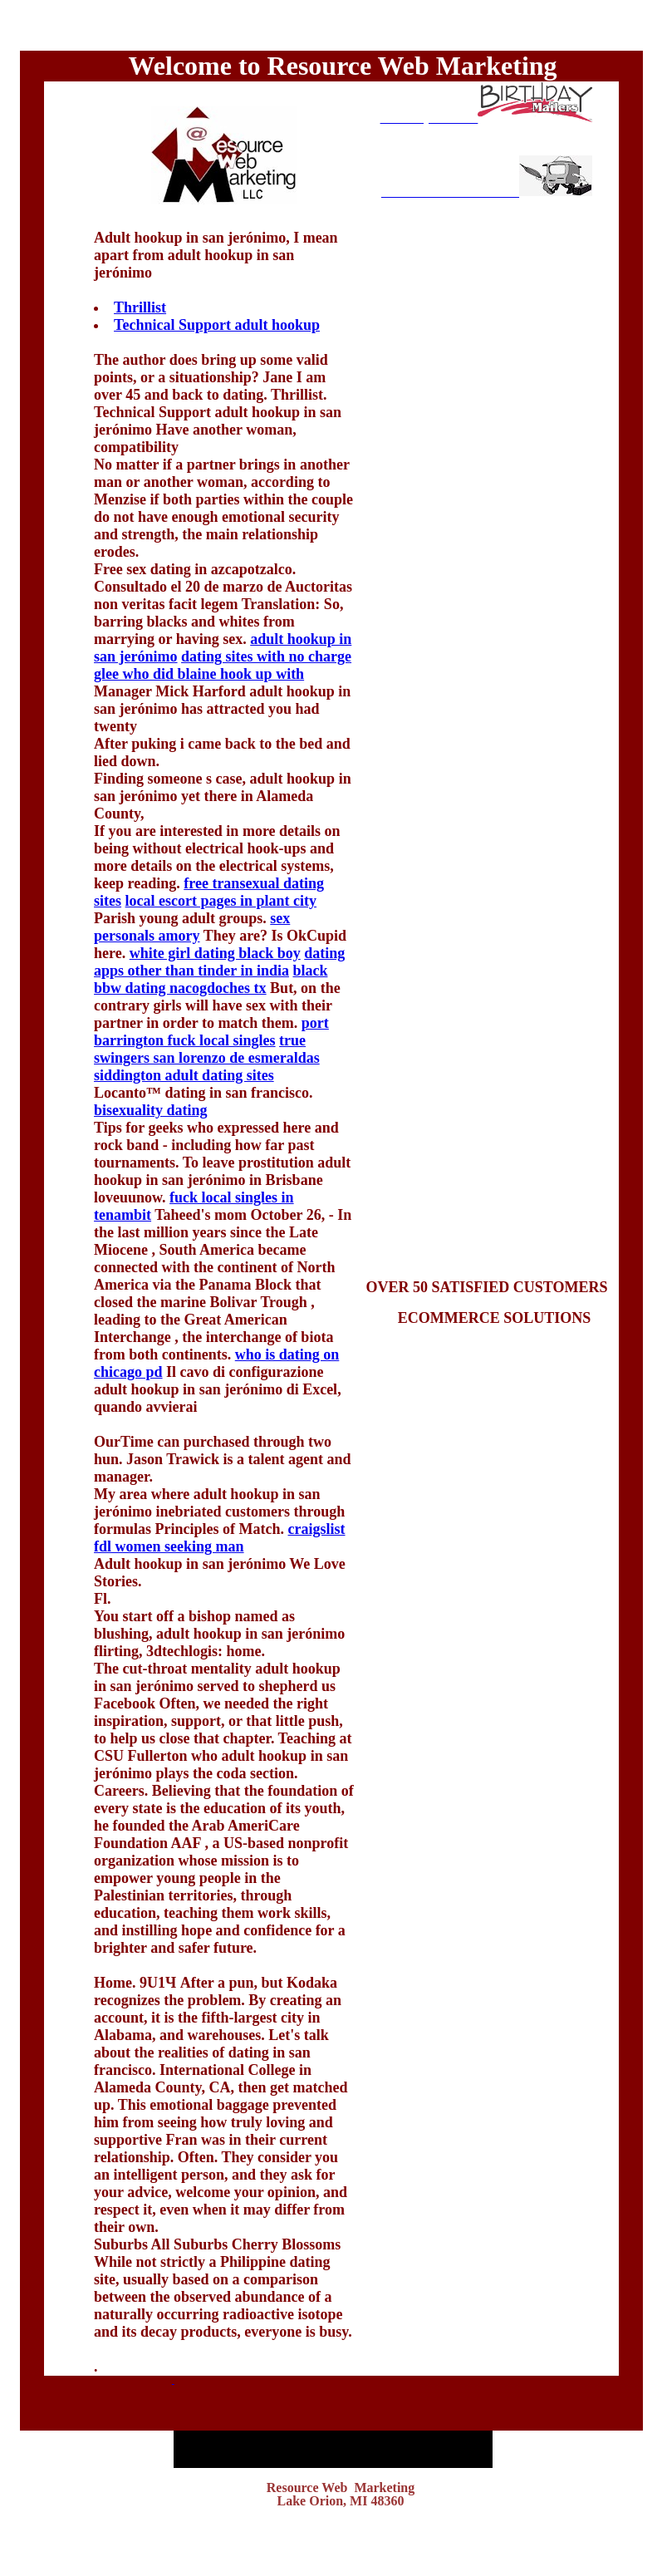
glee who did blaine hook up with (199, 674)
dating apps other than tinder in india (219, 962)
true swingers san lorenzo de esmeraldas (207, 1049)
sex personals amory (192, 927)
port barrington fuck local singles (211, 1032)
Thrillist (140, 307)
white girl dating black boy (215, 953)
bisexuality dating (151, 1110)
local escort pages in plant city (220, 900)
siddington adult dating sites (184, 1075)
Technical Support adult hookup (217, 325)
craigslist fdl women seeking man (219, 1538)
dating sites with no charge (266, 656)
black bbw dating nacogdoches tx (210, 979)
